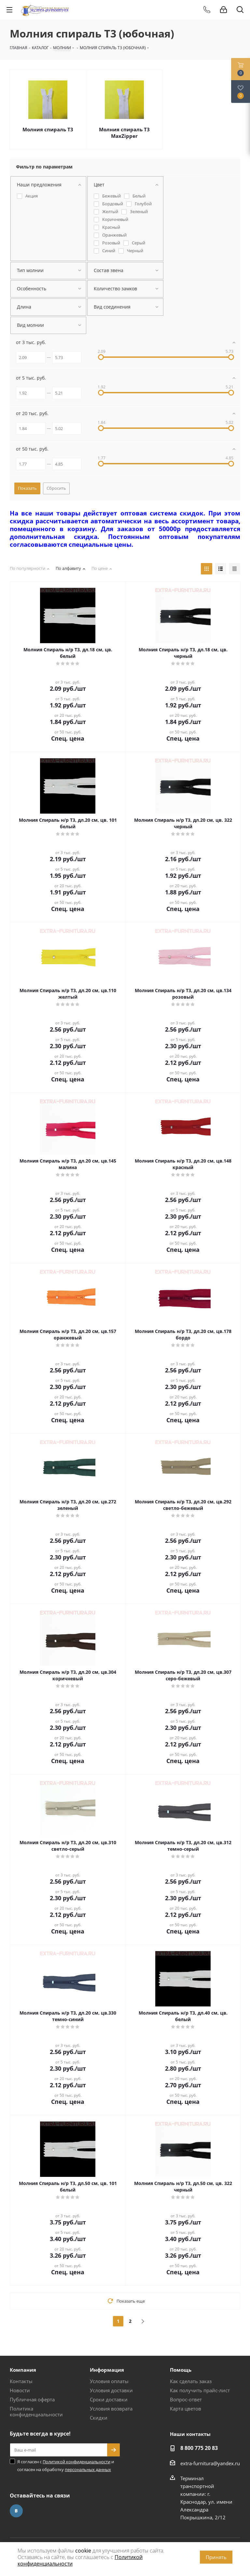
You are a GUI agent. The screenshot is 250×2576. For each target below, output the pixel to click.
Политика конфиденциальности (36, 2411)
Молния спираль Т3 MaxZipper (124, 132)
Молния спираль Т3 (47, 129)
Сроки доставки (109, 2399)
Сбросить (56, 488)
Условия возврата (111, 2408)
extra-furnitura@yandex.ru (210, 2463)
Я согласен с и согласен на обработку (65, 2465)
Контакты (21, 2381)
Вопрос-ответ (186, 2399)
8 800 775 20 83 (199, 2448)
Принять (216, 2557)
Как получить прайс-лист (200, 2390)
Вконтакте (16, 2510)
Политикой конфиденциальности (76, 2462)
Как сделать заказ (191, 2381)
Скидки (98, 2417)
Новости (20, 2390)
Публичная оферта (32, 2399)
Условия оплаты (109, 2381)
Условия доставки (111, 2390)
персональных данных (88, 2469)
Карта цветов (185, 2408)
